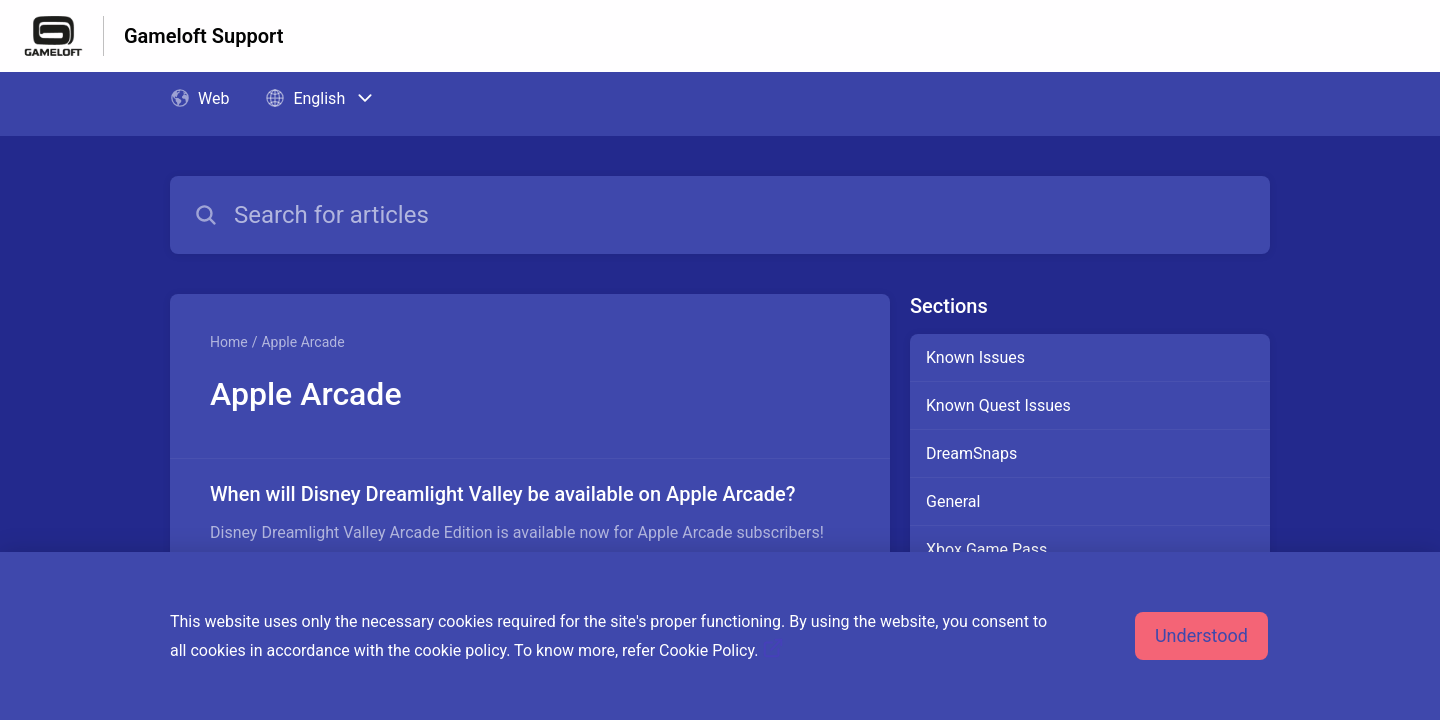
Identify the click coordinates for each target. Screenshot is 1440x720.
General (953, 501)
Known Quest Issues (998, 405)
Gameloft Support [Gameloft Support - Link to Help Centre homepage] (203, 36)
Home (229, 342)
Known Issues (975, 357)
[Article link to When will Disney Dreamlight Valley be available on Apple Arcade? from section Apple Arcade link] (530, 512)
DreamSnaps (971, 453)
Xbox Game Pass (986, 549)
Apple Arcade (302, 342)
